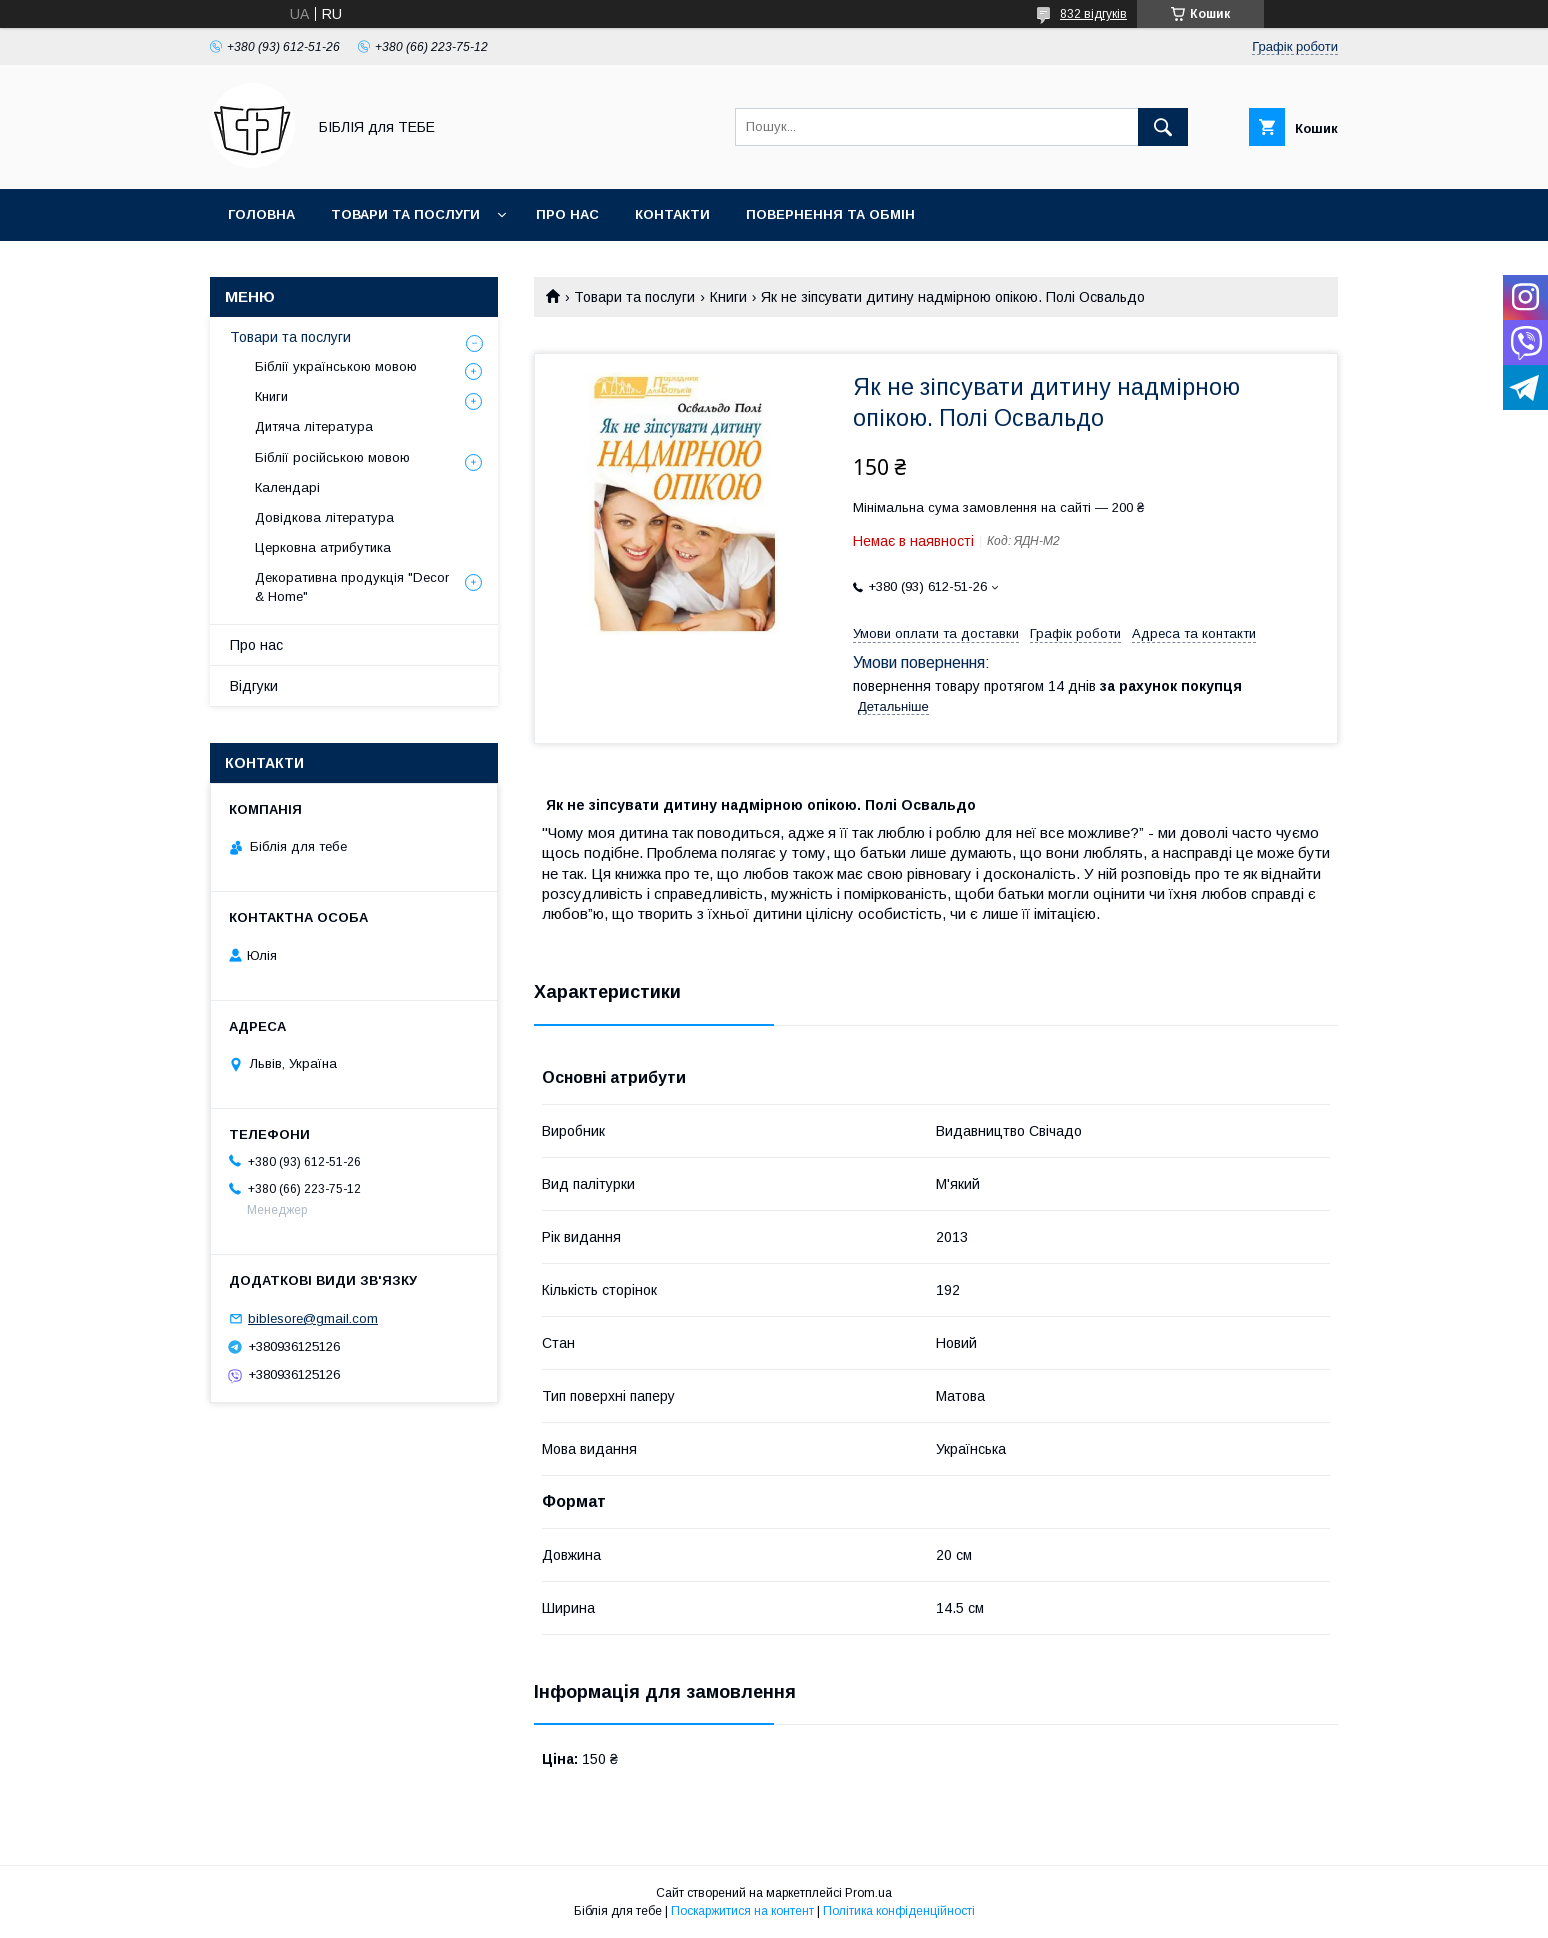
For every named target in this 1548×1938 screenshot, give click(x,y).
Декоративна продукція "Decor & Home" (352, 586)
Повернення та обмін (830, 214)
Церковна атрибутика (323, 547)
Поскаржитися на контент (742, 1911)
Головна (261, 214)
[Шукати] (1163, 127)
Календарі (287, 487)
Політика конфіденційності (899, 1911)
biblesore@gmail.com (313, 1318)
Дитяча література (314, 426)
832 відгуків (1093, 14)
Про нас (567, 214)
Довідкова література (324, 517)
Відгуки (254, 686)
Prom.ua (868, 1893)
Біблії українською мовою (336, 366)
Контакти (672, 214)
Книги (728, 297)
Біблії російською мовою (332, 457)
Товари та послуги (405, 214)
